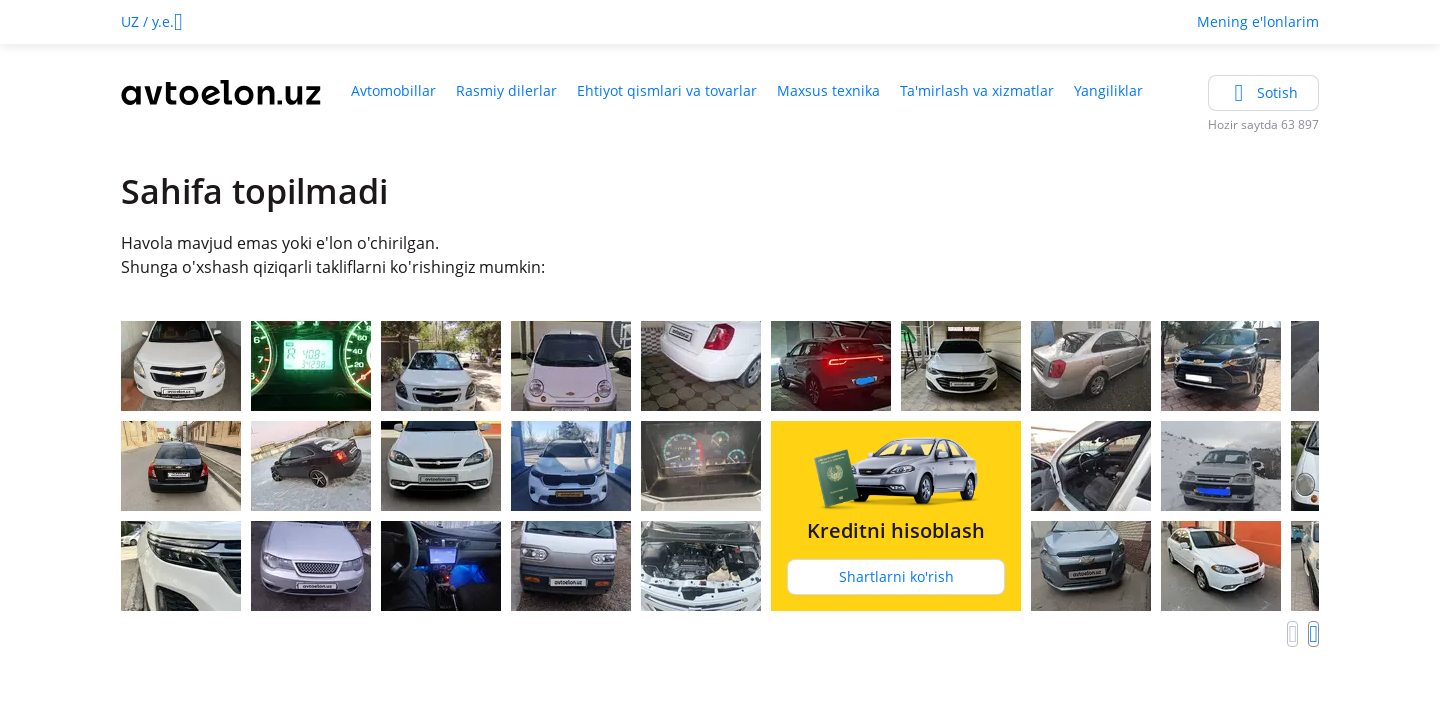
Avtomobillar (393, 90)
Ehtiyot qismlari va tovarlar (667, 90)
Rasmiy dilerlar (506, 90)
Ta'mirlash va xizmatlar (977, 90)
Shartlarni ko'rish (896, 576)
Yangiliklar (1108, 90)
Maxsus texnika (828, 90)
